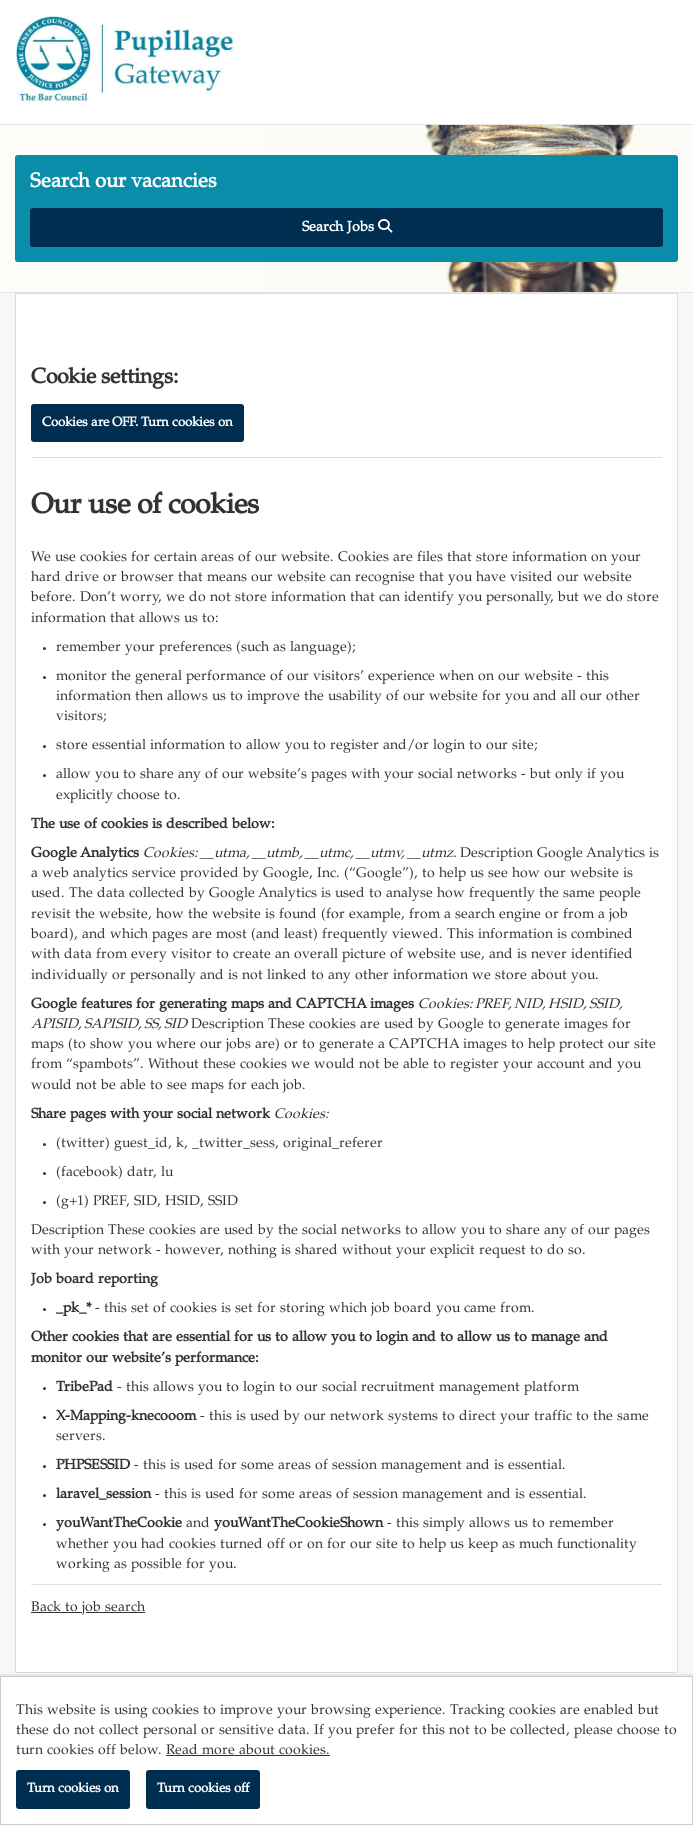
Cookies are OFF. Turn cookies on (137, 423)
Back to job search (88, 1608)
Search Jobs (347, 227)
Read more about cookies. (248, 1751)
